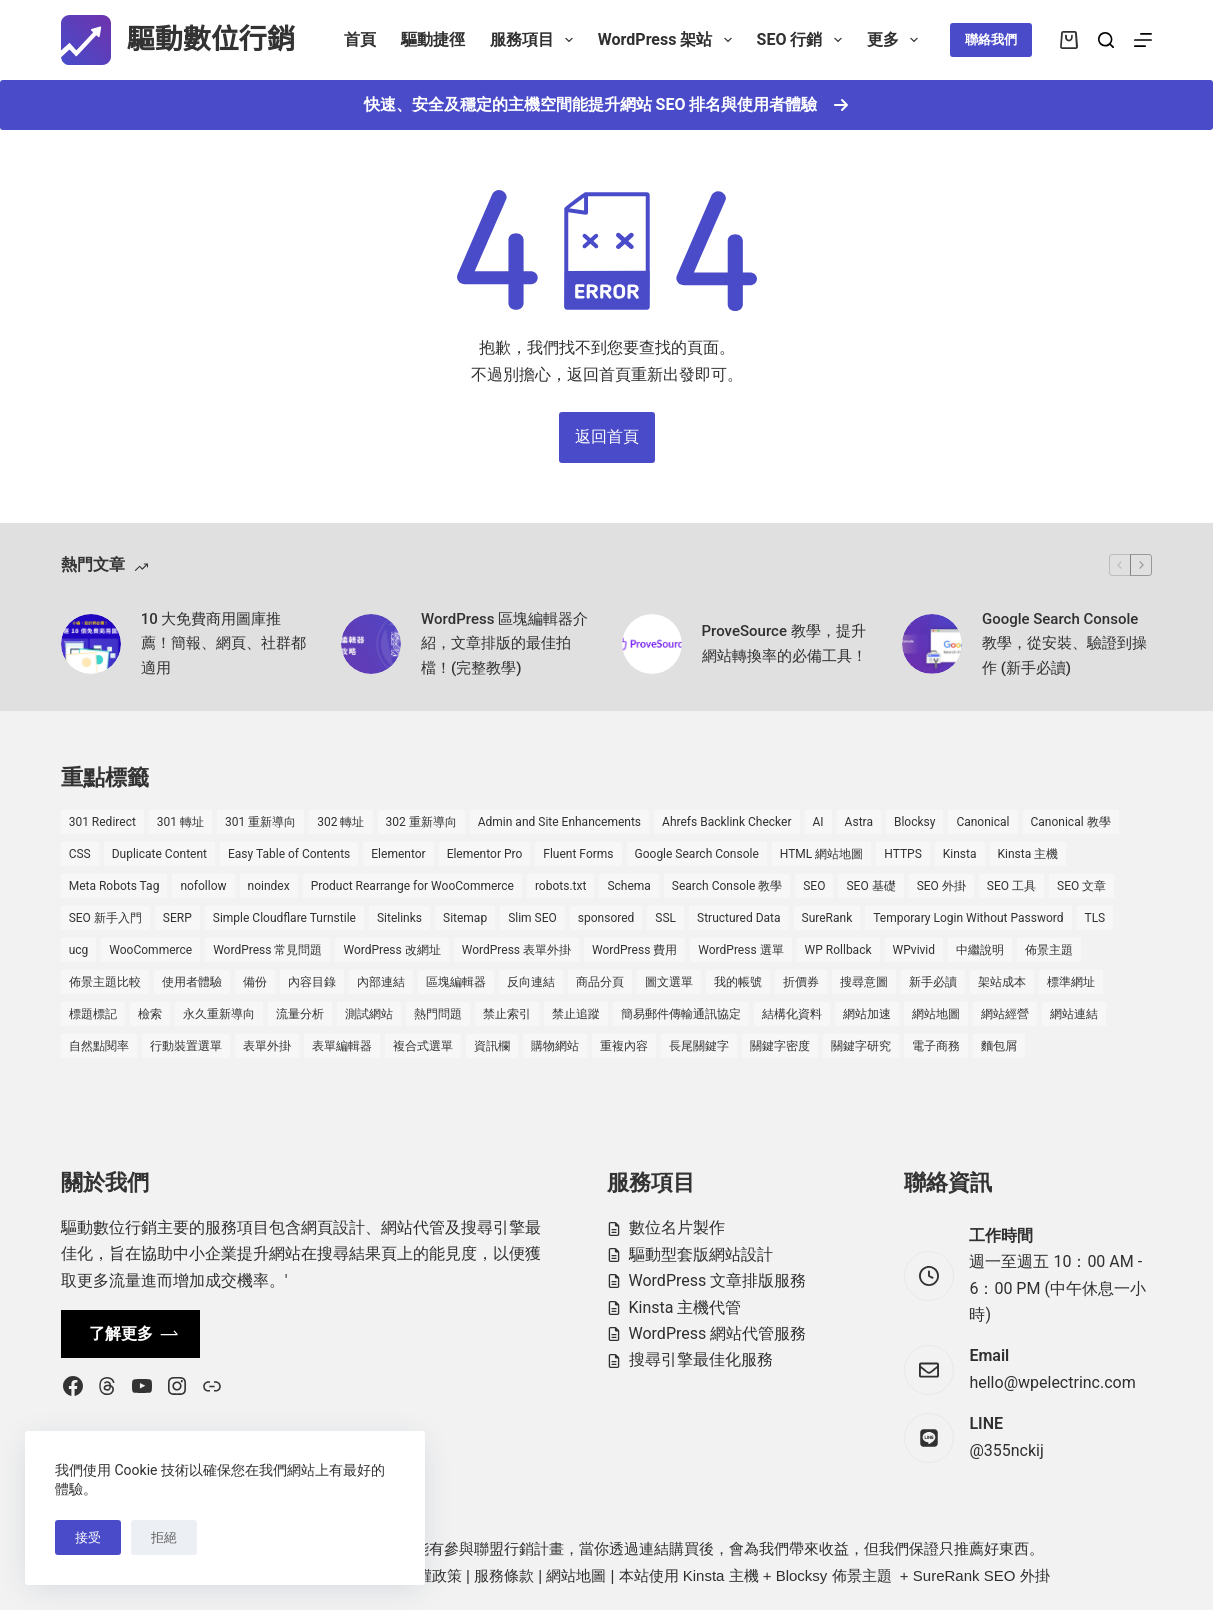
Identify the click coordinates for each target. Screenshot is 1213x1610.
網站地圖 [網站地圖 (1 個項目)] (936, 1014)
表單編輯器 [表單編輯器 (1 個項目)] (342, 1046)
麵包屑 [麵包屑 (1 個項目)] (999, 1046)
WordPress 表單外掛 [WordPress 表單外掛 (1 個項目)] (516, 950)
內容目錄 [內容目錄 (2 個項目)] (312, 982)
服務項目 (535, 40)
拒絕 (164, 1537)
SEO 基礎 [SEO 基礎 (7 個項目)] (870, 886)
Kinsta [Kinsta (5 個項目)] (960, 854)
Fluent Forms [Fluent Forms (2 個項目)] (578, 854)
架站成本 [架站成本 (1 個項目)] (1002, 982)
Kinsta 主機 (721, 1575)
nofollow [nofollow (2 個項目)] (203, 886)
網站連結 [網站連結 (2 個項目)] (1074, 1014)
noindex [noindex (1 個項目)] (269, 886)
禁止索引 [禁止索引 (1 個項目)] (507, 1014)
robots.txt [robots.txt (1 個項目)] (560, 886)
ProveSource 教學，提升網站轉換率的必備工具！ (784, 643)
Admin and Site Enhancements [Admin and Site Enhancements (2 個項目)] (559, 822)
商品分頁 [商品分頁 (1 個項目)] (600, 982)
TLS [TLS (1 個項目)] (1095, 918)
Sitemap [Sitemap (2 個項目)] (465, 918)
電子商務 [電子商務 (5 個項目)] (936, 1046)
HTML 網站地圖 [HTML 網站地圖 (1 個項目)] (821, 854)
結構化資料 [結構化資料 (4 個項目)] (792, 1014)
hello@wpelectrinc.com (1052, 1382)
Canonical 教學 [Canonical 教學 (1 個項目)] (1071, 822)
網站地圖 (576, 1575)
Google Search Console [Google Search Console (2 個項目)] (697, 854)
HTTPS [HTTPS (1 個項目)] (903, 854)
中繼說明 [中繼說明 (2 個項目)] (980, 950)
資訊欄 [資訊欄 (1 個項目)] (492, 1046)
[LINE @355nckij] (929, 1438)
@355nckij (1006, 1450)
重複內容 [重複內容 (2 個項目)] (624, 1046)
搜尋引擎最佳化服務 (701, 1359)
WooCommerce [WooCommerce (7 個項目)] (150, 950)
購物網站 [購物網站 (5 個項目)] (555, 1046)
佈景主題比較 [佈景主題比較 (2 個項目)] (105, 982)
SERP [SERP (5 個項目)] (177, 918)
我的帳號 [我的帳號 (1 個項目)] (738, 982)
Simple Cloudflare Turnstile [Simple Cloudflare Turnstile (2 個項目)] (284, 918)
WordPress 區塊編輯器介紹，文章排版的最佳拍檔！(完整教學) (504, 644)
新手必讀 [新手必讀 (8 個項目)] (933, 982)
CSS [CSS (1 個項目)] (80, 854)
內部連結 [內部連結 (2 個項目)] (381, 982)
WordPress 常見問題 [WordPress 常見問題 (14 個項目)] (267, 950)
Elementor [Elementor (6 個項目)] (398, 854)
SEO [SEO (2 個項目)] (814, 886)
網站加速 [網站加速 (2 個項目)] (867, 1014)
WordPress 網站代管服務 (718, 1333)
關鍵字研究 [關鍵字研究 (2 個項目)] (861, 1046)
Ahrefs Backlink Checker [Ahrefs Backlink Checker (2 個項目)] (726, 822)
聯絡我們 (991, 39)
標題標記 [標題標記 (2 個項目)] (93, 1014)
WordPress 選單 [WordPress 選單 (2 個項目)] (740, 950)
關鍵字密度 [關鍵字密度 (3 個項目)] (780, 1046)
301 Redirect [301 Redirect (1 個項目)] (102, 822)
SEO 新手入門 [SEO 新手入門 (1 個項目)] (105, 918)
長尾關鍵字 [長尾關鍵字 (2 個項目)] (699, 1046)
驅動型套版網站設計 (701, 1254)
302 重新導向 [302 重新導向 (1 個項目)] (421, 822)
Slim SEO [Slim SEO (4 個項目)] (532, 918)
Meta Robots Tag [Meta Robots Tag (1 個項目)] (114, 886)
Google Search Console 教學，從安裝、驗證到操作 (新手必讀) (1064, 644)
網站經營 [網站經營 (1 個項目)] (1005, 1014)
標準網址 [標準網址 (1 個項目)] (1071, 982)
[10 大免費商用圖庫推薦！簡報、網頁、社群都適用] (91, 644)
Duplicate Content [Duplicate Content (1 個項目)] (159, 854)
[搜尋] (1106, 40)
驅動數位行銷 (211, 39)
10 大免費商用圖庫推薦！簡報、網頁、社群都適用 (223, 644)
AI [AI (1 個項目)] (818, 822)
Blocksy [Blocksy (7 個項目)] (914, 822)
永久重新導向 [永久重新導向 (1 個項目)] (219, 1014)
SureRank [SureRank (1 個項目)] (827, 918)
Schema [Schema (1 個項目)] (628, 886)
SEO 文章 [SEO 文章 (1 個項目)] (1081, 886)
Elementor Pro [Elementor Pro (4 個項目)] (485, 854)
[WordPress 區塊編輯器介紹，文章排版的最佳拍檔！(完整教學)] (371, 644)
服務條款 (504, 1575)
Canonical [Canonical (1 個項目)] (982, 822)
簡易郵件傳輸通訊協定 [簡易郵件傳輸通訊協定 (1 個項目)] (681, 1014)
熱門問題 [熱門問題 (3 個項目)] (438, 1014)
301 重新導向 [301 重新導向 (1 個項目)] (260, 822)
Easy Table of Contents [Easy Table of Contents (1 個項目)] (289, 854)
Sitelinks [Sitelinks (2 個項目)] (399, 918)
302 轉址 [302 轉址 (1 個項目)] (340, 822)
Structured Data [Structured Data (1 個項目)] (738, 918)
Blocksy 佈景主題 (834, 1575)
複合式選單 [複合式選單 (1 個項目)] (423, 1046)
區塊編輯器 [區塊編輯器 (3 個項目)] (456, 982)
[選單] (1143, 40)
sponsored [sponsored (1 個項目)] (606, 918)
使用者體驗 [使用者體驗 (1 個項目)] (192, 982)
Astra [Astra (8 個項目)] (859, 822)
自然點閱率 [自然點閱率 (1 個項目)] (99, 1046)
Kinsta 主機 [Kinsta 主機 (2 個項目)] (1028, 854)
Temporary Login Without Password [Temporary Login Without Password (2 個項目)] (968, 918)
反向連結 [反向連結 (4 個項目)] (531, 982)
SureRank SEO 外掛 (981, 1575)
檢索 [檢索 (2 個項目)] (150, 1014)
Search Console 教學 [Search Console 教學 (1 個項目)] (727, 886)
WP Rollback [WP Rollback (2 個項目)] (838, 950)
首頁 (360, 39)
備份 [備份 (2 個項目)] (255, 982)
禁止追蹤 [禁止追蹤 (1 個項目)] (576, 1014)
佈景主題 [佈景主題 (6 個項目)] (1049, 950)
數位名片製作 (677, 1227)
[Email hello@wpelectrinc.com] (929, 1370)
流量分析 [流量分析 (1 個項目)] (300, 1014)
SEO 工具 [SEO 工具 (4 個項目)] (1011, 886)
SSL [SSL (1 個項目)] (665, 918)
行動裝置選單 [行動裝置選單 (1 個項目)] (186, 1046)
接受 (88, 1537)
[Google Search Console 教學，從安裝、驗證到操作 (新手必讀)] (932, 644)
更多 (896, 40)
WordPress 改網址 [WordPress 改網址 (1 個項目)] (391, 950)
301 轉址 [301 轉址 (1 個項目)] (180, 822)
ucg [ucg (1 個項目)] (79, 950)
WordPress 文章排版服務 (718, 1280)
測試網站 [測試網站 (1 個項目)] (369, 1014)
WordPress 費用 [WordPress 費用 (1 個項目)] (634, 950)
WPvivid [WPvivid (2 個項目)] (914, 950)
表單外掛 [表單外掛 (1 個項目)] (267, 1046)
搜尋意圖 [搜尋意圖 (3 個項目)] (864, 982)
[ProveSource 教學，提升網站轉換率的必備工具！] (652, 644)
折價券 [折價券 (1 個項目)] (801, 982)
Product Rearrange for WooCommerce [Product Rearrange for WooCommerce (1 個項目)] (412, 886)
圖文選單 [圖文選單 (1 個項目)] (669, 982)
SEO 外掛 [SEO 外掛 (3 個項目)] (941, 886)
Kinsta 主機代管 (685, 1307)
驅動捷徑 (433, 39)
